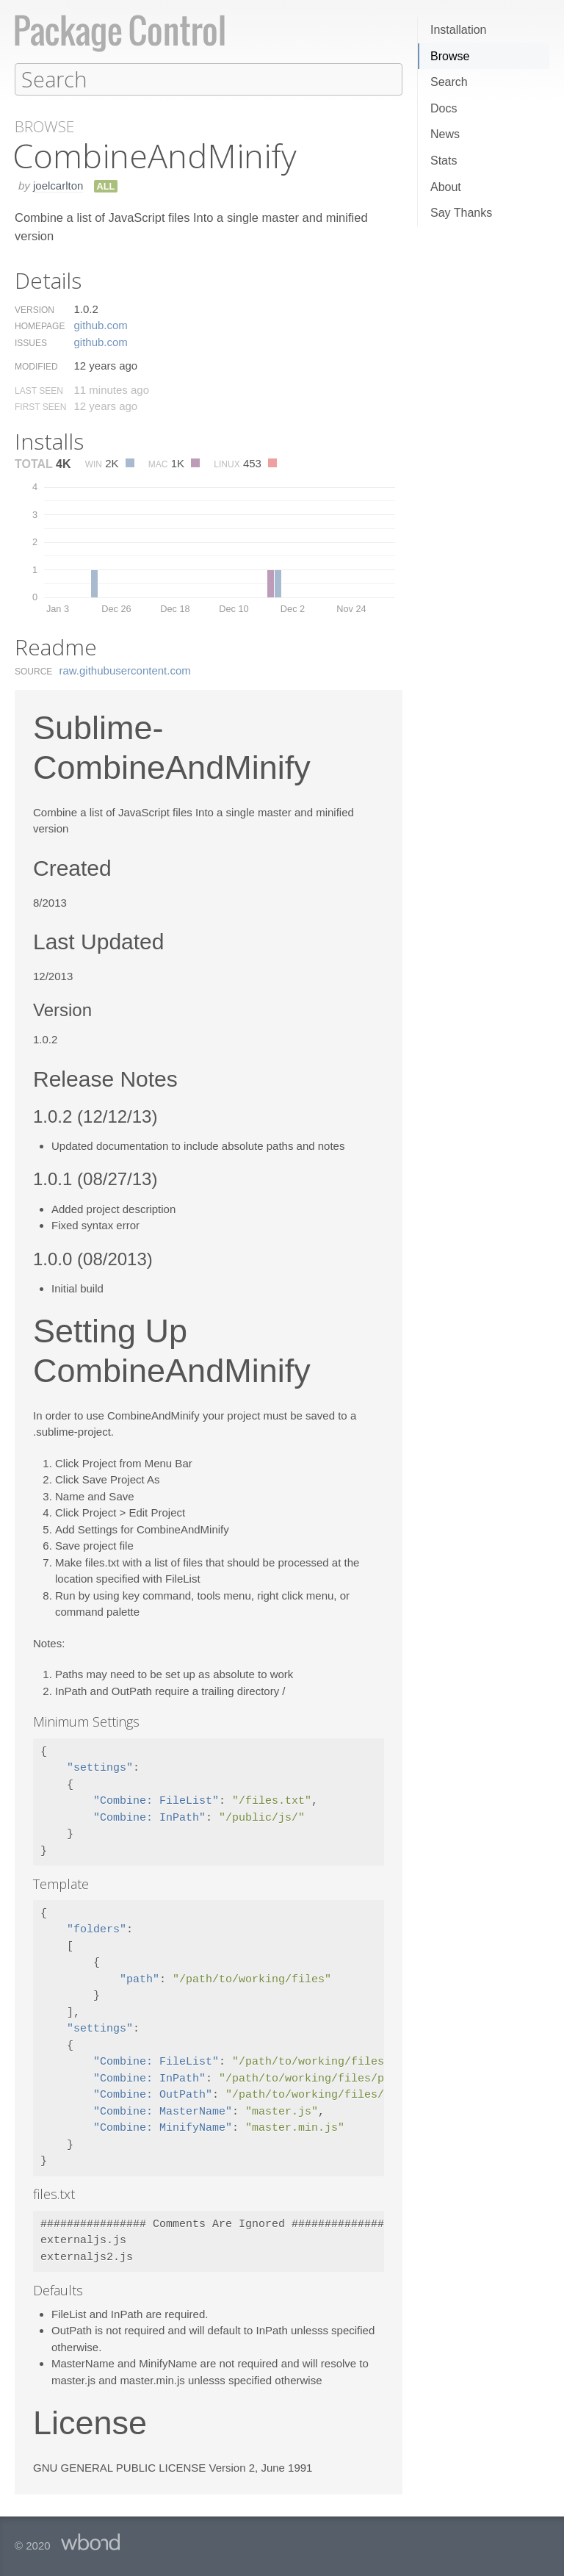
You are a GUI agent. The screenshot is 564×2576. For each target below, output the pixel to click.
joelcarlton (58, 185)
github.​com (100, 324)
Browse (449, 56)
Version (34, 309)
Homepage (40, 325)
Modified (36, 366)
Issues (31, 342)
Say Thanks (461, 212)
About (445, 187)
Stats (443, 160)
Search (449, 82)
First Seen (40, 406)
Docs (443, 108)
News (445, 134)
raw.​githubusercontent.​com (125, 669)
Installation (458, 30)
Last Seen (39, 390)
